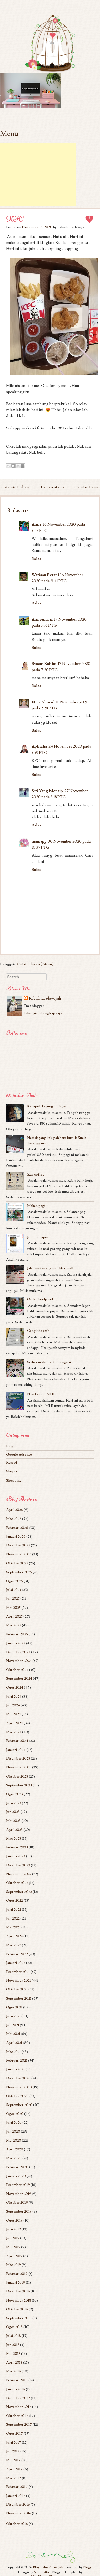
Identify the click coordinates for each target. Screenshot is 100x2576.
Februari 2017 (17, 2486)
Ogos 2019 (14, 2220)
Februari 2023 (17, 1847)
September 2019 (19, 2211)
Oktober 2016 (17, 2523)
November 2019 (18, 2193)
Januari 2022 (15, 1962)
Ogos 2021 (14, 2007)
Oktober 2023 (17, 1776)
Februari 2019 (17, 2273)
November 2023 (18, 1767)
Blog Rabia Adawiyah (48, 2567)
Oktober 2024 (17, 1669)
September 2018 (19, 2318)
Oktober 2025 (17, 1563)
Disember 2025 (18, 1545)
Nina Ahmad (43, 702)
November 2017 (18, 2406)
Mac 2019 (13, 2264)
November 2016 (18, 2513)
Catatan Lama (86, 487)
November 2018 (18, 2300)
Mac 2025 (13, 1625)
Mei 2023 (13, 1820)
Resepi (11, 1462)
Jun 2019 (12, 2238)
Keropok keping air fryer (47, 1106)
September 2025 (19, 1572)
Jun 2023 (13, 1811)
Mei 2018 (13, 2353)
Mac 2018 (13, 2371)
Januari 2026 (16, 1536)
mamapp (39, 841)
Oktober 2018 (17, 2309)
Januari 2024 (16, 1749)
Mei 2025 (13, 1607)
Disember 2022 (18, 1865)
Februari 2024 (17, 1740)
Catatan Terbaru (16, 487)
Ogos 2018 (14, 2326)
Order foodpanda (40, 1299)
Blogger (89, 2567)
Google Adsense (19, 1454)
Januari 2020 (16, 2176)
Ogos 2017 (14, 2433)
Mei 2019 (13, 2247)
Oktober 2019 (17, 2202)
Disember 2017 (18, 2398)
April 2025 (14, 1616)
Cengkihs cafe (38, 1330)
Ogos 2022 (14, 1900)
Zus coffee (35, 1174)
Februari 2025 (17, 1634)
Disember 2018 (18, 2291)
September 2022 (19, 1891)
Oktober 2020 (17, 2096)
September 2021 (18, 1998)
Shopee (12, 1471)
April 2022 (14, 1936)
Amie (37, 524)
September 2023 (19, 1785)
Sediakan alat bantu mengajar (49, 1362)
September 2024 (19, 1678)
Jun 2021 (12, 2025)
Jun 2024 (13, 1705)
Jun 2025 (13, 1598)
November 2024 (19, 1660)
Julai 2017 (13, 2442)
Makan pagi (36, 1205)
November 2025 (18, 1554)
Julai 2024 (13, 1696)
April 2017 (14, 2469)
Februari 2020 (17, 2167)
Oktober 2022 (17, 1882)
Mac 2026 (13, 1518)
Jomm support (38, 1237)
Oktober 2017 (17, 2415)
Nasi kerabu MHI (40, 1394)
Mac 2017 (13, 2478)
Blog (9, 1446)
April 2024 (14, 1723)
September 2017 (19, 2424)
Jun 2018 (12, 2344)
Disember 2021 (18, 1971)
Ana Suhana (42, 619)
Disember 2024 (18, 1652)
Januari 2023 (15, 1856)
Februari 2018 (17, 2380)
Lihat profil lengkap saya (43, 1013)
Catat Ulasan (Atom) (35, 964)
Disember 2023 (18, 1758)
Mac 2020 (14, 2158)
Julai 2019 (13, 2229)
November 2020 (19, 2087)
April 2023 (14, 1829)
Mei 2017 (13, 2460)
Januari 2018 (15, 2389)
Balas (36, 558)
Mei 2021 (13, 2033)
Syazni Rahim (44, 663)
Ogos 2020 (14, 2113)
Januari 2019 (15, 2282)
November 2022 (18, 1874)
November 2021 (18, 1980)
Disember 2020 (18, 2078)
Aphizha (39, 746)
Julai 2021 (13, 2016)
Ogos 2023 (14, 1794)
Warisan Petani (45, 574)
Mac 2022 (13, 1945)
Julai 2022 (13, 1909)
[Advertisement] (38, 174)
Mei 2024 (13, 1714)
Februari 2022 (17, 1954)
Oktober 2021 (17, 1989)
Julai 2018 (13, 2335)
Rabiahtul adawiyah (45, 998)
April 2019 (14, 2256)
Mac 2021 (13, 2051)
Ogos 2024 (14, 1687)
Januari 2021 (15, 2069)
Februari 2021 (16, 2060)
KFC (15, 219)
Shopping (14, 1480)
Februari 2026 (17, 1527)
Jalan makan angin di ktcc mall (50, 1268)
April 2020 (14, 2149)
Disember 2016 (18, 2504)
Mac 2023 (13, 1838)
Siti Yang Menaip (47, 790)
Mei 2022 (13, 1927)
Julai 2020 (14, 2122)
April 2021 (14, 2042)
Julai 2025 (13, 1589)
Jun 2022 (13, 1918)
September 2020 (19, 2104)
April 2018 (14, 2362)
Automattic (42, 2572)
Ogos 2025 (14, 1580)
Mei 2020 (13, 2140)
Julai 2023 (13, 1803)
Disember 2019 (18, 2184)
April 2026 (14, 1509)
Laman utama (52, 487)
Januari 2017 (15, 2495)
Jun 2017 (13, 2451)
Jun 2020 (13, 2131)
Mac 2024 (13, 1732)
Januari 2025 (15, 1643)
